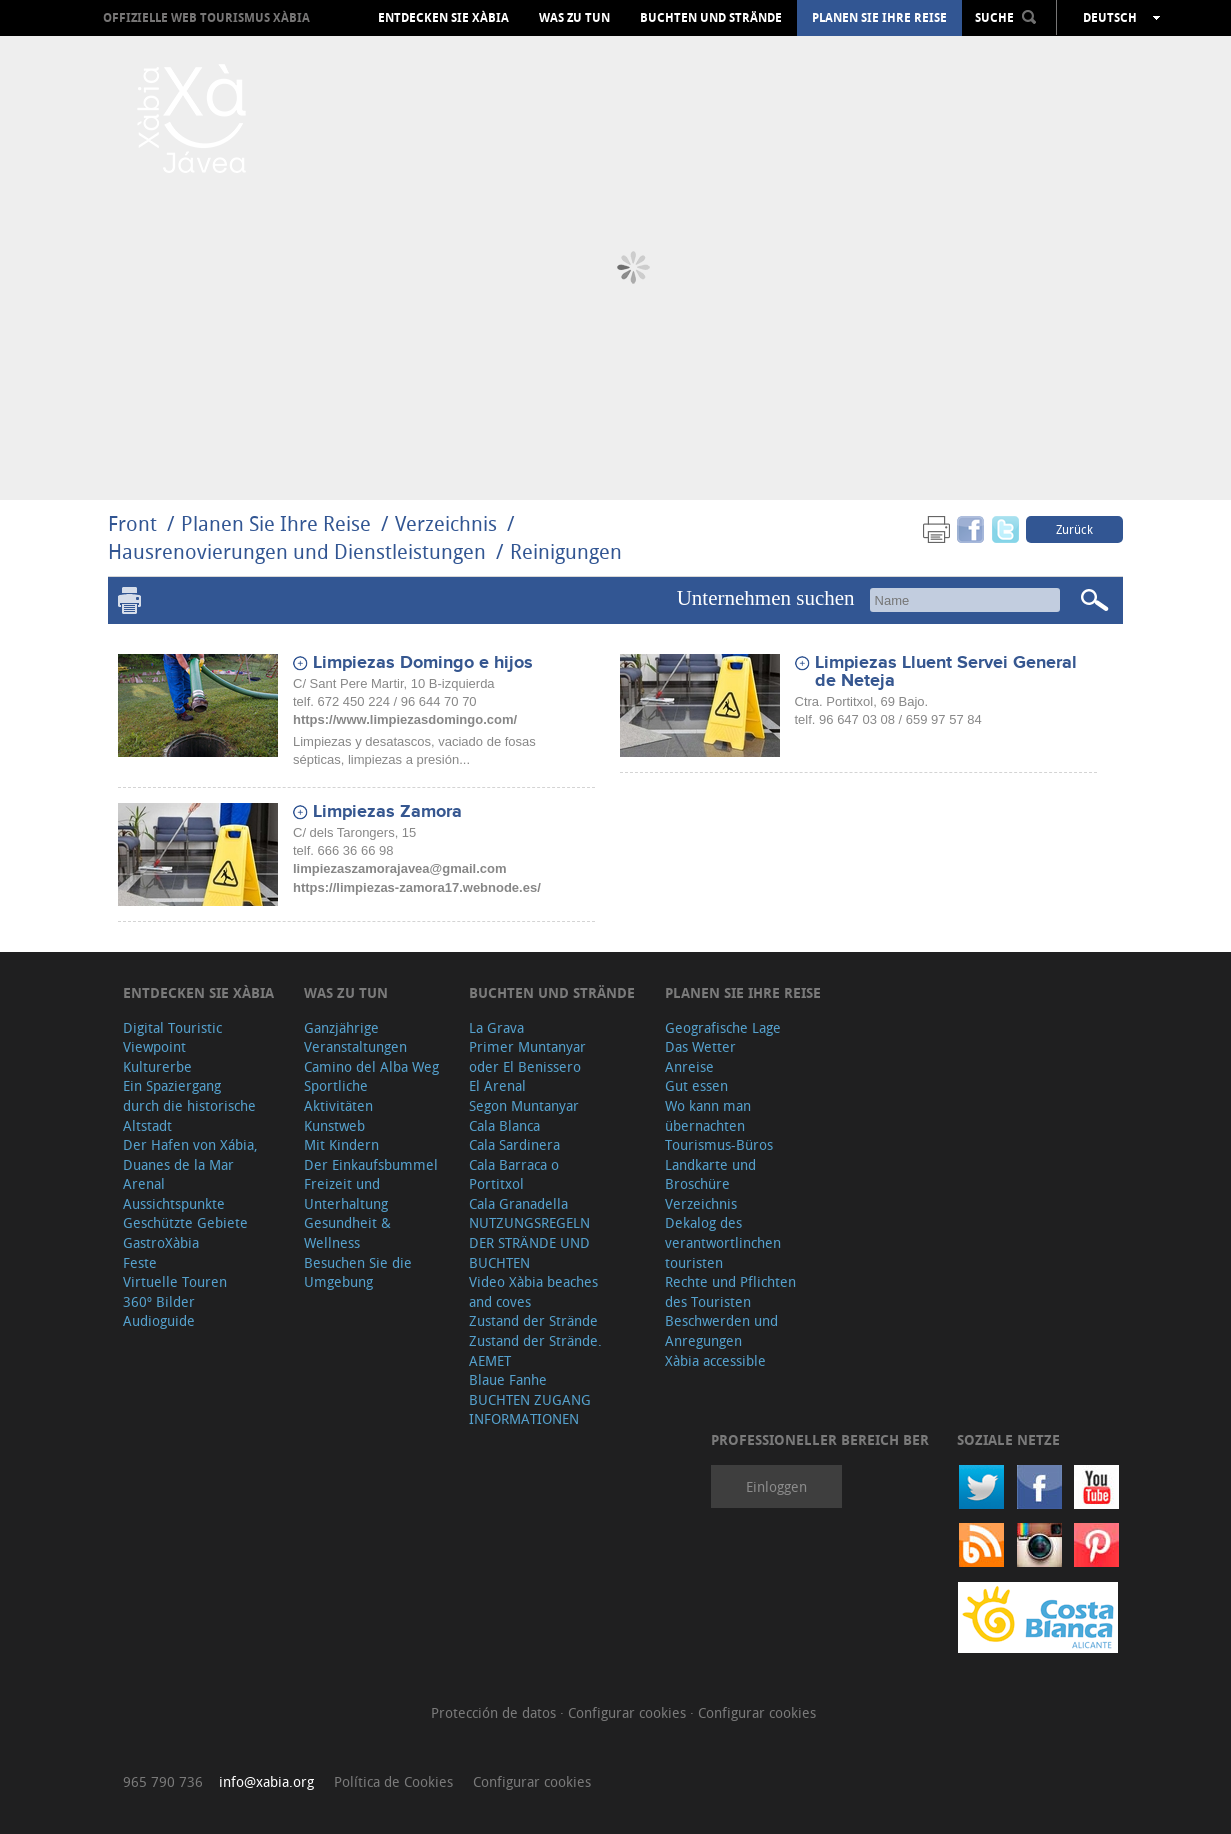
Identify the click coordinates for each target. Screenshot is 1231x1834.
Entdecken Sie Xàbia (443, 18)
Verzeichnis (448, 523)
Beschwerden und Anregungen (721, 1330)
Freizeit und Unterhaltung (346, 1193)
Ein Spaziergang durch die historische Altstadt (189, 1105)
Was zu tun (574, 18)
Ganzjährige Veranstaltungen (355, 1037)
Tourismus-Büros (719, 1144)
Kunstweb (334, 1125)
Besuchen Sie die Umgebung (358, 1272)
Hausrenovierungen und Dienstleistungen (297, 551)
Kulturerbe (157, 1066)
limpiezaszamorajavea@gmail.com (400, 868)
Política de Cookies (393, 1781)
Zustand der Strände (533, 1320)
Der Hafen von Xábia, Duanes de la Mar (190, 1154)
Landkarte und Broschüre (710, 1174)
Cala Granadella (518, 1203)
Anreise (689, 1066)
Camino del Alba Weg (371, 1066)
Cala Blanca (504, 1125)
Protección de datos (495, 1712)
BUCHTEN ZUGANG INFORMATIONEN (530, 1409)
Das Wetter (700, 1046)
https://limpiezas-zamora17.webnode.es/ (417, 887)
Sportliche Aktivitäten (338, 1095)
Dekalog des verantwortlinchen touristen (723, 1242)
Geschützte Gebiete (185, 1222)
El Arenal (497, 1085)
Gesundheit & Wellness (347, 1232)
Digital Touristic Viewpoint (172, 1037)
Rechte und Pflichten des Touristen (730, 1291)
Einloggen (776, 1486)
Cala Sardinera (514, 1144)
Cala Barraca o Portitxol (514, 1174)
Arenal (144, 1183)
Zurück (1074, 529)
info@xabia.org (266, 1781)
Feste (140, 1262)
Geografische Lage (723, 1027)
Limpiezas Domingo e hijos (423, 663)
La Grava (496, 1027)
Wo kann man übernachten (708, 1115)
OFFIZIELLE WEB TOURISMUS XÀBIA (206, 17)
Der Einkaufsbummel (371, 1164)
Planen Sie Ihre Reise (879, 18)
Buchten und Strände (711, 18)
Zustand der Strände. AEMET (535, 1350)
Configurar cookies (629, 1712)
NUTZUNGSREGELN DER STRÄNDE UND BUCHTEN (529, 1242)
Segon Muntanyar (524, 1105)
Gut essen (696, 1085)
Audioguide (159, 1320)
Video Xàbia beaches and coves (533, 1291)
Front (132, 523)
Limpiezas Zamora (387, 812)
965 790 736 (163, 1781)
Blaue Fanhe (508, 1379)
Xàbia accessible (715, 1360)
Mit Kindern (341, 1144)
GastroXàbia (161, 1242)
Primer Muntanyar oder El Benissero (527, 1056)
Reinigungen (566, 551)
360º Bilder (159, 1301)
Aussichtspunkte (174, 1203)
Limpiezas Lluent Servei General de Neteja (946, 672)
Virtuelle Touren (175, 1281)
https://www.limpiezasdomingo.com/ (405, 719)
